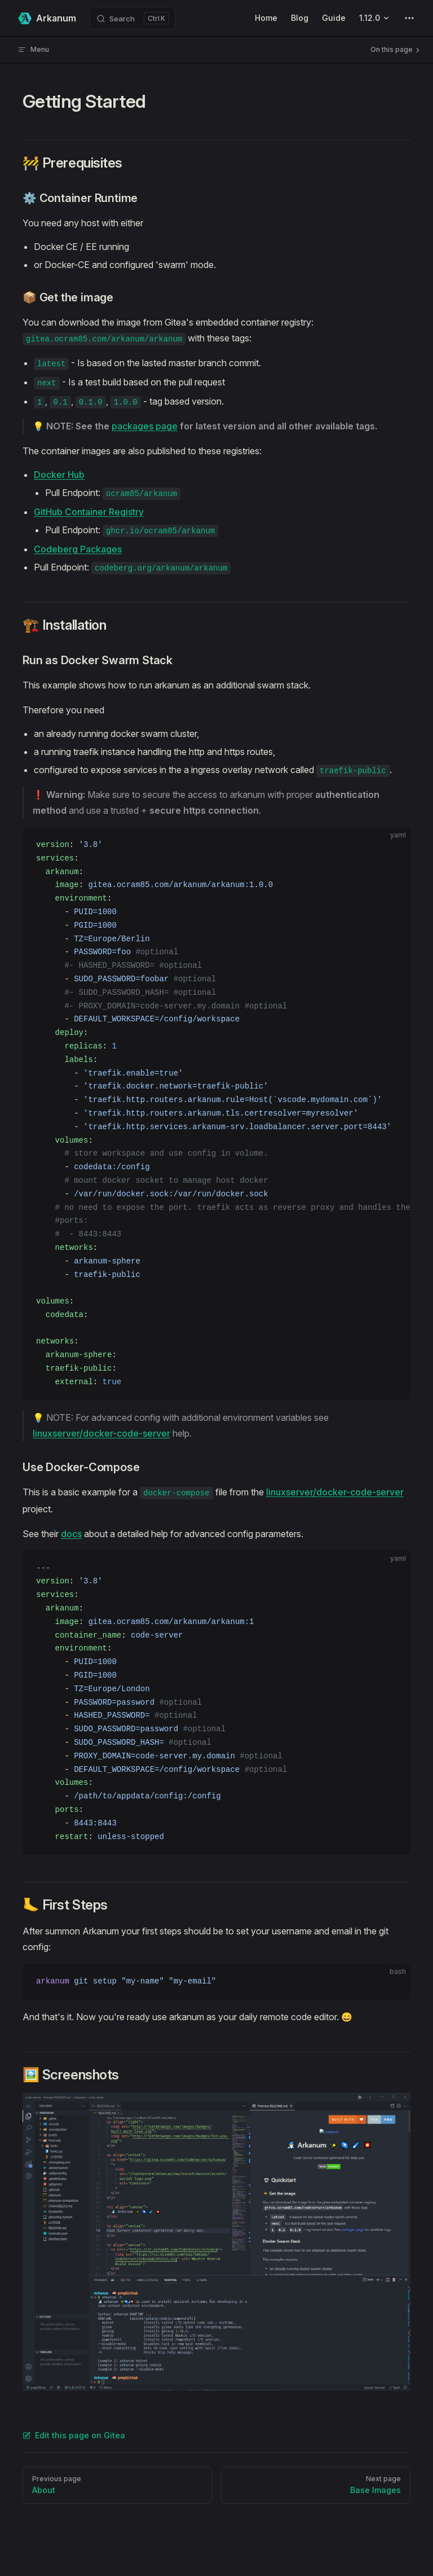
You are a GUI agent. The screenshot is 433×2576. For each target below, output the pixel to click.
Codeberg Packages (78, 549)
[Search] (132, 18)
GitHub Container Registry (89, 511)
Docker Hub (59, 474)
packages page (145, 426)
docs (71, 1533)
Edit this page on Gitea (74, 2435)
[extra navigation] (409, 18)
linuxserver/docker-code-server (101, 1433)
